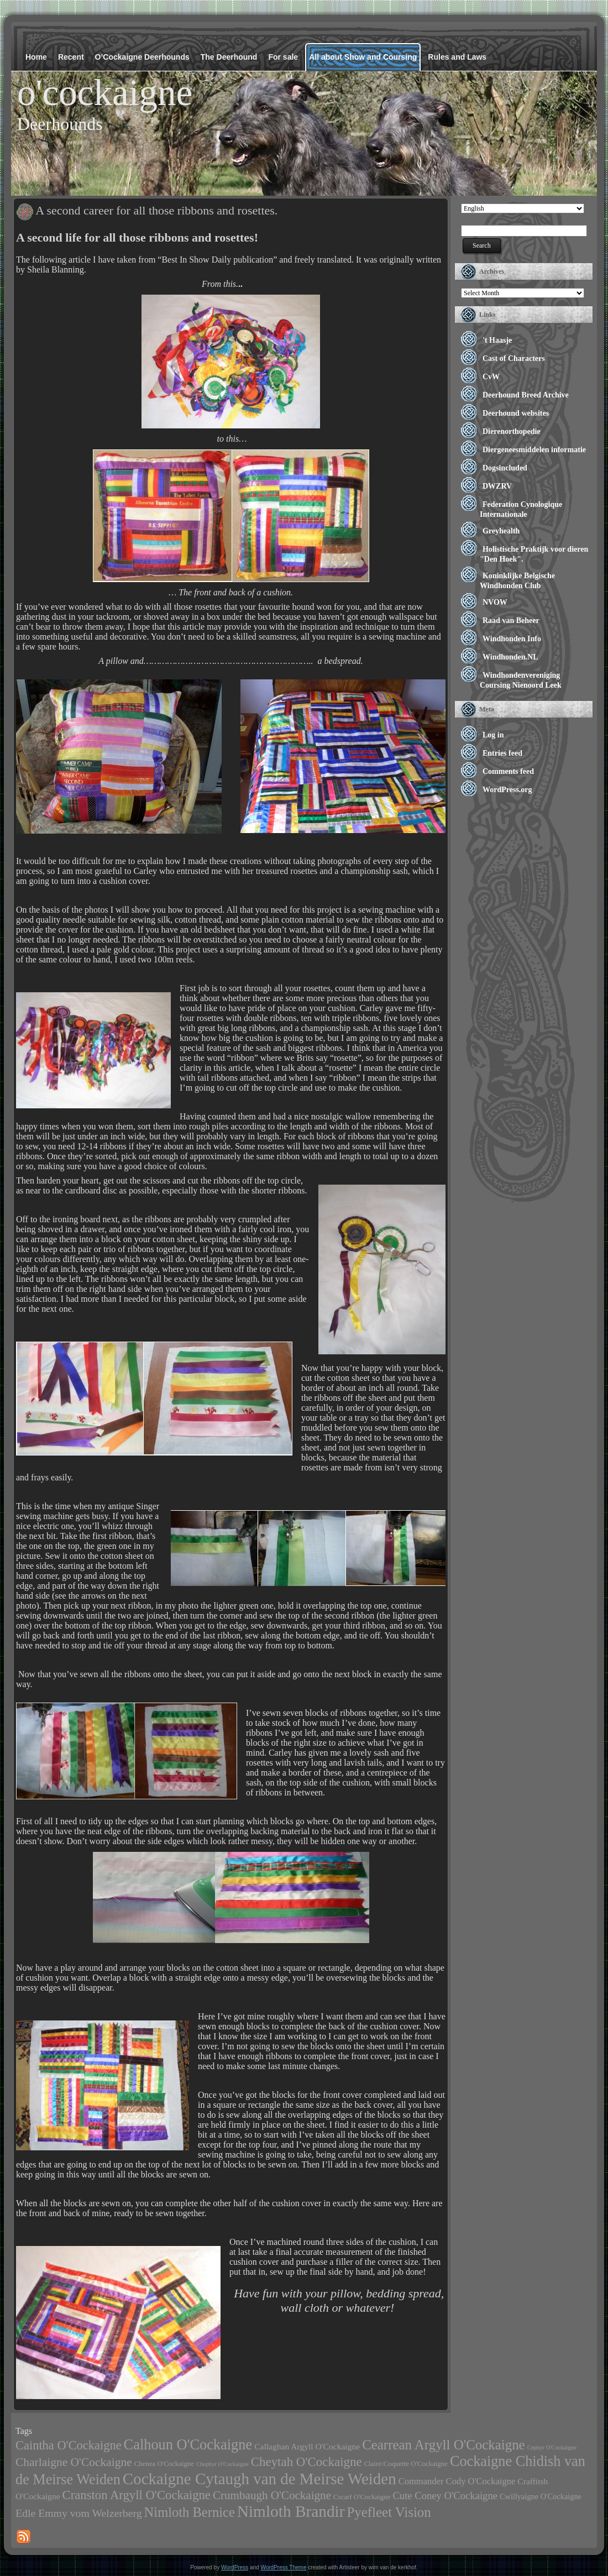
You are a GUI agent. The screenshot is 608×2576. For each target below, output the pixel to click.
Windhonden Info (512, 639)
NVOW (495, 602)
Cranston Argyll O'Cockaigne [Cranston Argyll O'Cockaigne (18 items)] (136, 2495)
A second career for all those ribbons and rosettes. (156, 210)
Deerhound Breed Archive (526, 395)
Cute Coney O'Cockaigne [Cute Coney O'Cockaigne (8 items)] (444, 2495)
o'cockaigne (104, 92)
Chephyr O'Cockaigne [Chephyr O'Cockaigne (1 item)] (222, 2464)
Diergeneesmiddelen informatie (534, 450)
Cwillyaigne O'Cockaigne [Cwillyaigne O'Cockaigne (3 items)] (540, 2496)
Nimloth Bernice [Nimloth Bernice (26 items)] (189, 2512)
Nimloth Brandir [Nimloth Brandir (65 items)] (291, 2511)
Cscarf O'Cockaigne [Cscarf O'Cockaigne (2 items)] (361, 2497)
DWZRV (497, 486)
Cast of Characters (514, 358)
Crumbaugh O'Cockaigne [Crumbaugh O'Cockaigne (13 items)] (272, 2495)
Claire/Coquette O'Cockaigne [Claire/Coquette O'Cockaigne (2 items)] (406, 2464)
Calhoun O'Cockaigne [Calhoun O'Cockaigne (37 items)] (188, 2444)
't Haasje (497, 340)
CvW (491, 377)
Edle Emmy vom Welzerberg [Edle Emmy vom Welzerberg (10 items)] (78, 2513)
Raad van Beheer (511, 620)
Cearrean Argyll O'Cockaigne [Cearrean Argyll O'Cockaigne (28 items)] (443, 2444)
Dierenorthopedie (512, 431)
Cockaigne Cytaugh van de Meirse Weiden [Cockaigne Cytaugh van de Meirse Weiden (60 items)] (259, 2479)
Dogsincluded (505, 468)
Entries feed (502, 753)
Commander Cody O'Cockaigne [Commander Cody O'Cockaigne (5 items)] (457, 2481)
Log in (493, 735)
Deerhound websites (516, 413)
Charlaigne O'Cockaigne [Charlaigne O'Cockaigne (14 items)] (73, 2462)
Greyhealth (501, 531)
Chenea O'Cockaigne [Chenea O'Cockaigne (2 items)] (164, 2464)
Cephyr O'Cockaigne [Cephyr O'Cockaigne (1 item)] (551, 2447)
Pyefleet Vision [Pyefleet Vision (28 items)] (389, 2512)
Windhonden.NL (510, 657)
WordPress (234, 2567)
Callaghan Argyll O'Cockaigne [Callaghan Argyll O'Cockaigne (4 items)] (307, 2446)
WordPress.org (507, 790)
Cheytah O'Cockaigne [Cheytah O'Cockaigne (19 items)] (306, 2462)
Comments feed (508, 771)
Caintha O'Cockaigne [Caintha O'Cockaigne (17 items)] (68, 2445)
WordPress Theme (283, 2567)
